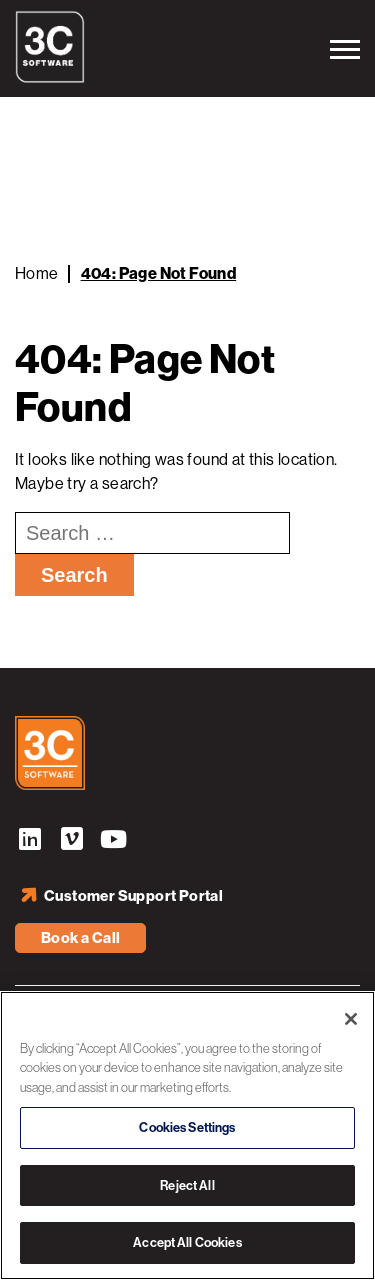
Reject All (187, 1185)
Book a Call (80, 938)
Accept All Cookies (187, 1242)
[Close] (351, 1019)
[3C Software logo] (50, 78)
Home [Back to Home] (37, 273)
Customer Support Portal (133, 896)
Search (74, 575)
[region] (187, 1135)
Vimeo (72, 842)
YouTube (114, 842)
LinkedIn (30, 842)
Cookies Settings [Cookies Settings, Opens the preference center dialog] (187, 1127)
